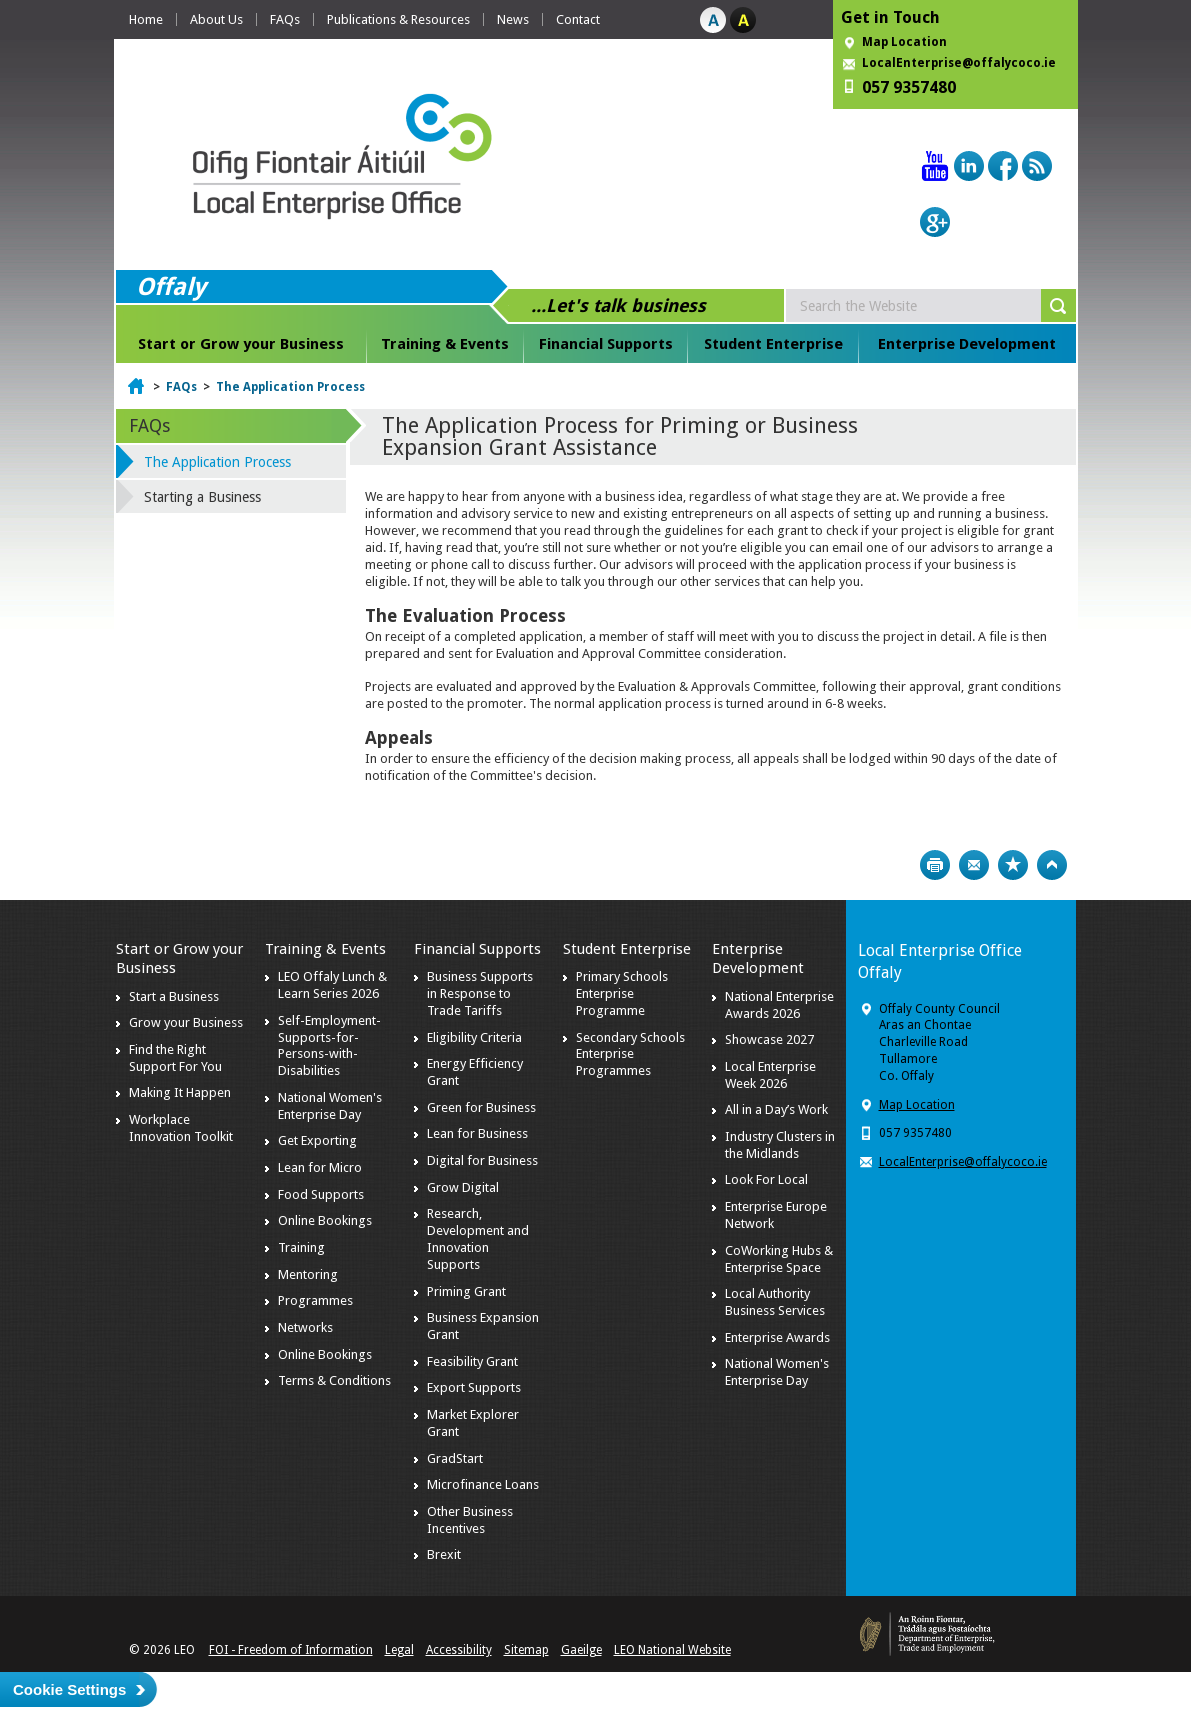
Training (301, 1247)
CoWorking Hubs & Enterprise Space (779, 1259)
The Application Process (290, 387)
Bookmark (1013, 865)
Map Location (904, 42)
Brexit (444, 1554)
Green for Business (481, 1107)
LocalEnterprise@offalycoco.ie (959, 63)
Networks (305, 1327)
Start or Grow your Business (241, 344)
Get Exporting (317, 1140)
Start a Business (174, 996)
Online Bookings (325, 1220)
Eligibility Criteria (474, 1037)
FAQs (285, 19)
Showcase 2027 (769, 1039)
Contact (578, 19)
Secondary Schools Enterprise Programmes (630, 1054)
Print (935, 865)
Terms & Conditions (334, 1380)
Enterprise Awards (777, 1337)
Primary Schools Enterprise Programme (622, 993)
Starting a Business (202, 497)
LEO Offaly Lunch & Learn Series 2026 (332, 985)
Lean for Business (477, 1133)
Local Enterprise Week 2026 (770, 1075)
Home (146, 19)
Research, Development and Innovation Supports (478, 1239)
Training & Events (445, 344)
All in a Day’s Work (776, 1109)
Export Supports (474, 1387)
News (513, 19)
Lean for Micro (320, 1167)
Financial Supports (606, 344)
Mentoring (308, 1274)
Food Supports (321, 1194)
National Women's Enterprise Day (330, 1106)
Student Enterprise (773, 344)
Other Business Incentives (470, 1520)
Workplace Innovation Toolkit (181, 1128)
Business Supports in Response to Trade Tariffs (480, 993)
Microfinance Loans (483, 1484)
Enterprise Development (967, 344)
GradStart (455, 1458)
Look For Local (766, 1179)
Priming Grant (466, 1291)
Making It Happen (180, 1092)
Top (1052, 865)
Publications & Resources (398, 19)
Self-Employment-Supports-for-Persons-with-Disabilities (329, 1046)
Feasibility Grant (472, 1361)
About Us (216, 19)
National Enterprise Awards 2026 (779, 1005)
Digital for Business (482, 1160)
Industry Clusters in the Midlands (780, 1145)
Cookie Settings (69, 1689)
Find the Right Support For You (175, 1058)
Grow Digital (463, 1187)
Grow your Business (186, 1022)
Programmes (315, 1300)
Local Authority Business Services (775, 1302)
